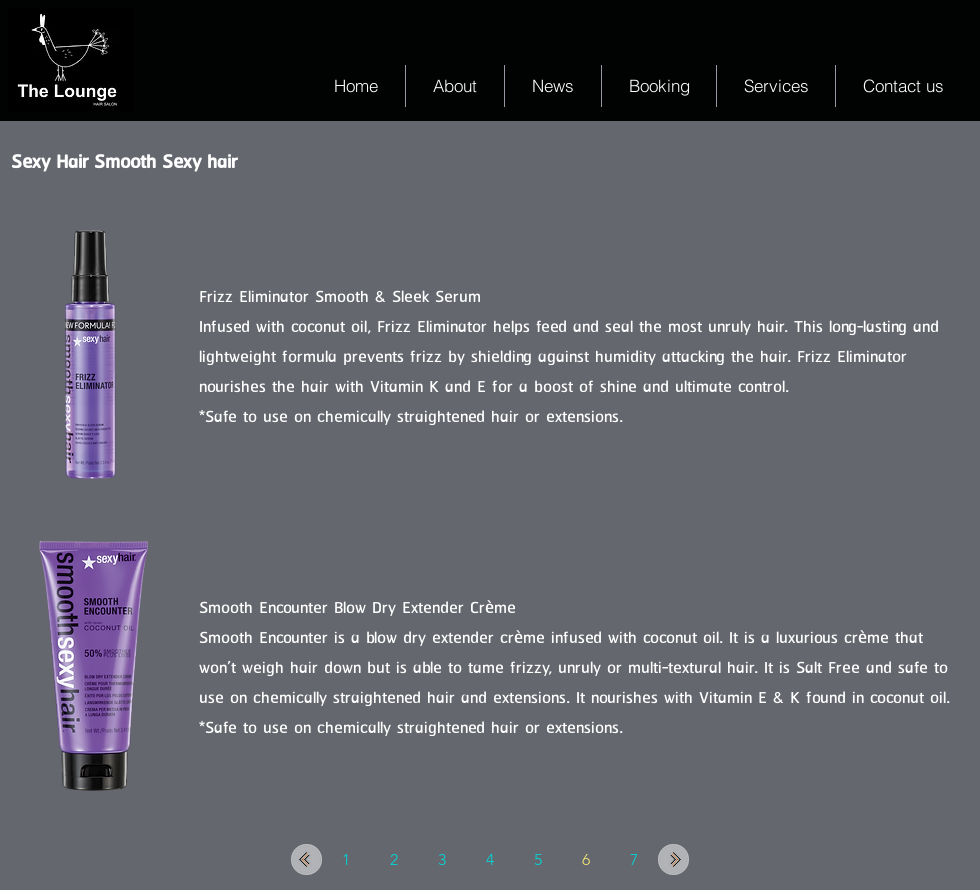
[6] (586, 860)
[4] (490, 860)
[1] (346, 860)
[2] (394, 860)
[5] (538, 860)
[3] (442, 860)
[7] (634, 860)
